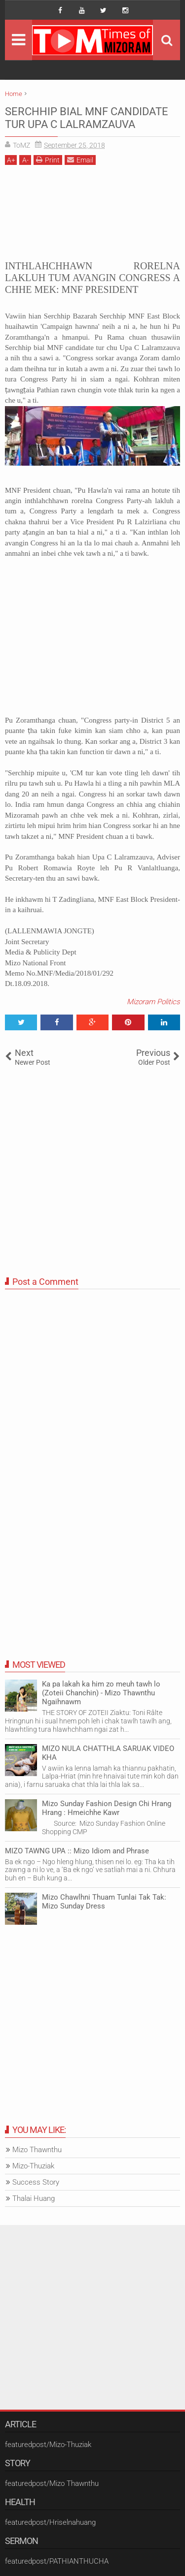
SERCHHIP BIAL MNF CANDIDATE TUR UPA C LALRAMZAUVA (86, 117)
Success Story (35, 2182)
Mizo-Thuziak (33, 2166)
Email (80, 159)
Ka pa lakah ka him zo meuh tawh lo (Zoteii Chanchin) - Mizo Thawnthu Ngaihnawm (101, 1693)
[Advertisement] (92, 211)
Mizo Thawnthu (37, 2149)
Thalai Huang (33, 2198)
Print (48, 159)
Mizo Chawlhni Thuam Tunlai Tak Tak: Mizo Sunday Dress (104, 1901)
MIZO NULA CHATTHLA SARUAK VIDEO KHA (108, 1753)
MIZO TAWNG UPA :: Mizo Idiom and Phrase (77, 1850)
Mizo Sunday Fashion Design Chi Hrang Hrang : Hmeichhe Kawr (106, 1808)
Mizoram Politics (153, 1001)
